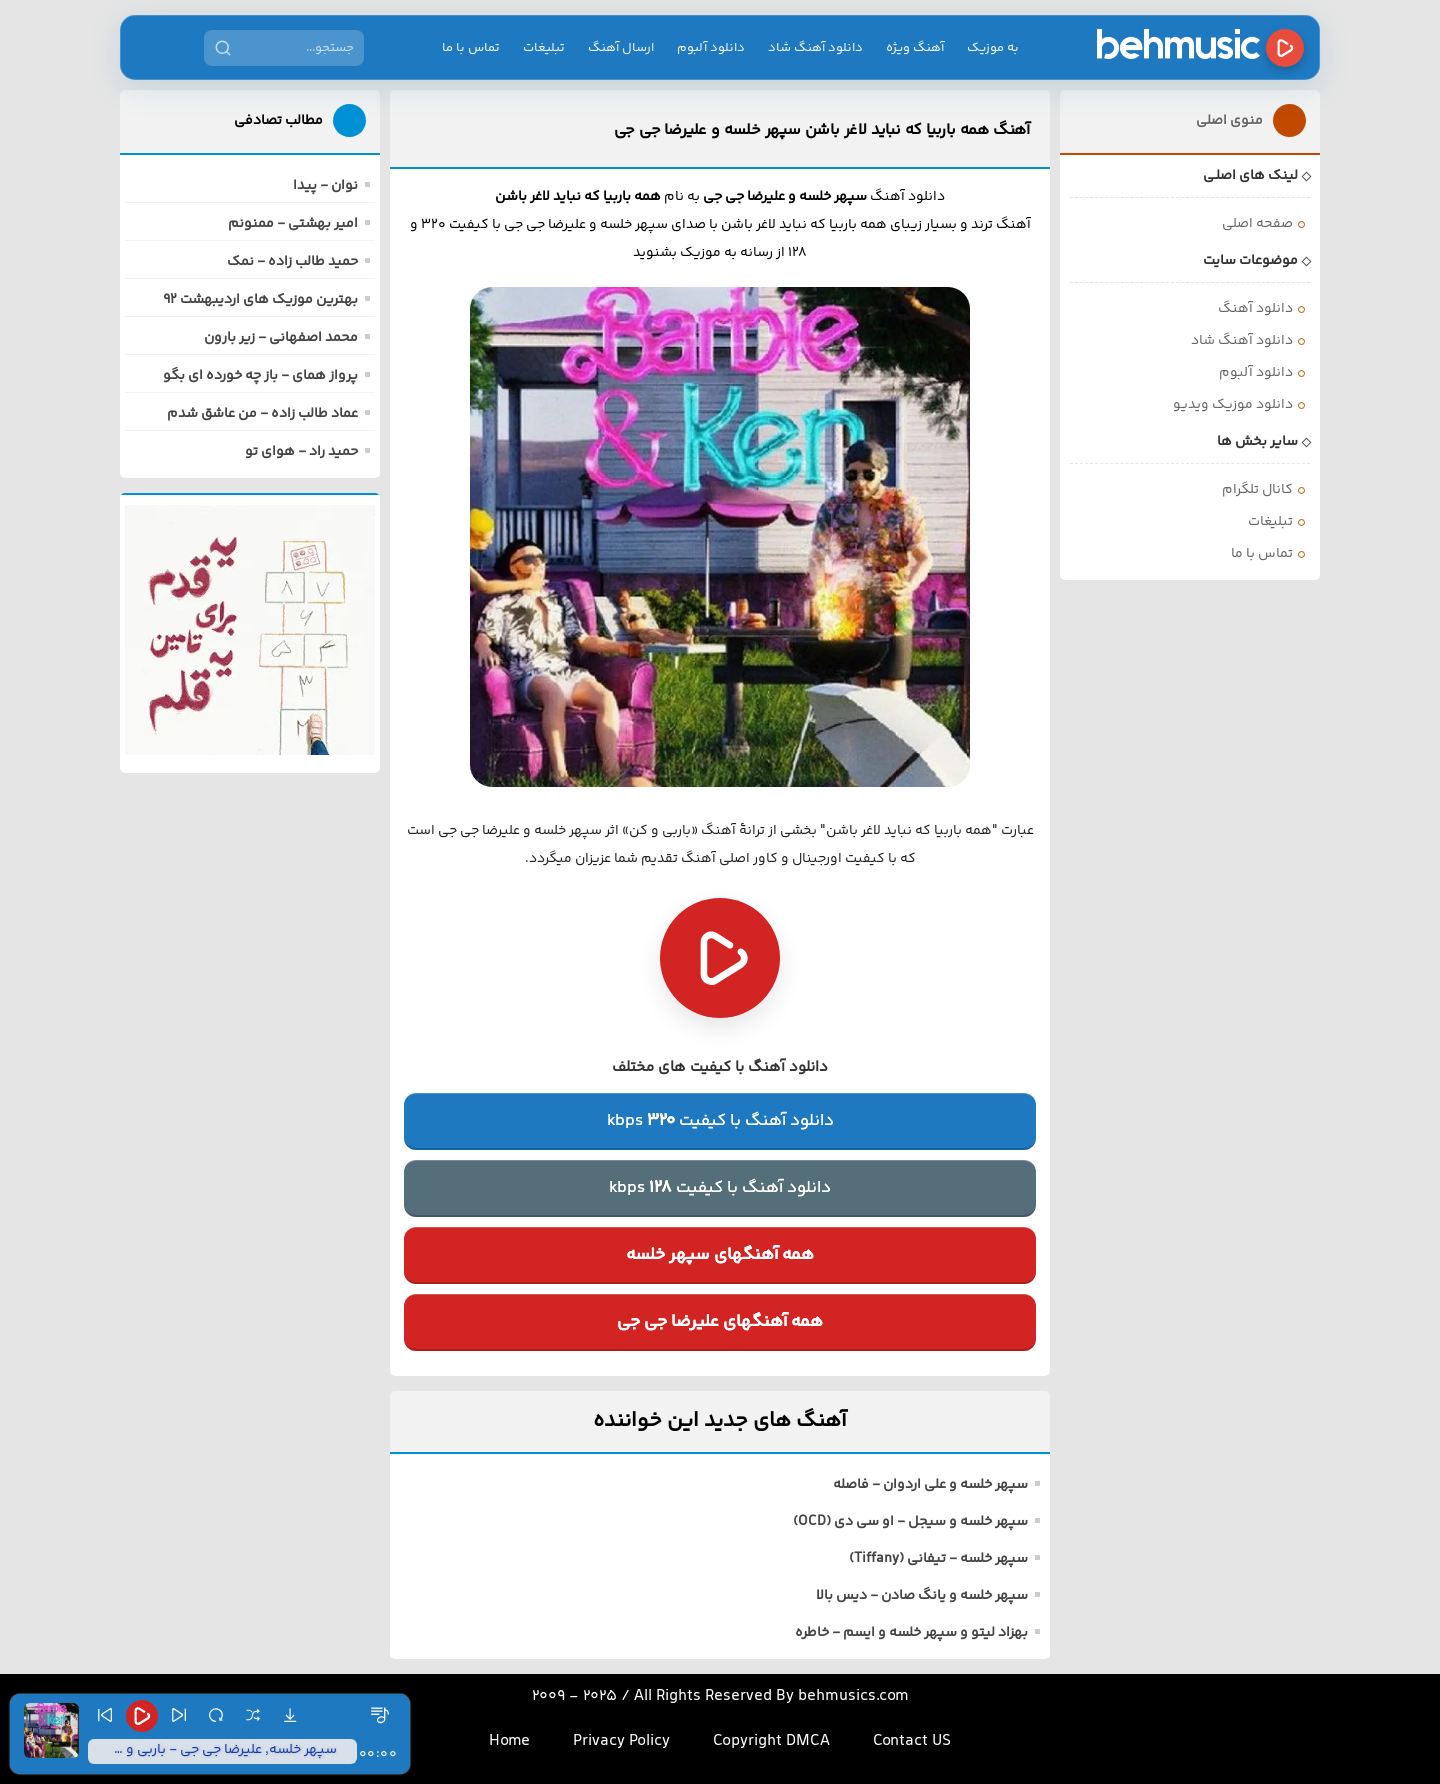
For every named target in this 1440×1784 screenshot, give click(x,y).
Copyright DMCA (771, 1741)
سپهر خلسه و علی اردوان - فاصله (930, 1485)
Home (509, 1741)
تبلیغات (544, 48)
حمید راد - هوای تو (301, 452)
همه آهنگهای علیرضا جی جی (720, 1322)
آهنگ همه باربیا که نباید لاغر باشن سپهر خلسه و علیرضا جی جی (822, 130)
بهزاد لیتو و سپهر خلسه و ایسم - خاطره (911, 1633)
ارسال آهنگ (621, 48)
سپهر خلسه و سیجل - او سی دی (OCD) (910, 1522)
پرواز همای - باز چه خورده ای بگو (260, 376)
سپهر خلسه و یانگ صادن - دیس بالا (922, 1596)
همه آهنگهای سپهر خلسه (720, 1255)
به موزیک (993, 48)
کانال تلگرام (1257, 490)
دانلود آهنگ (1255, 309)
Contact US (912, 1741)
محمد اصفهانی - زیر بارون (281, 338)
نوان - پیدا (325, 186)
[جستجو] (223, 48)
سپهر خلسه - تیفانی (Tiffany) (938, 1559)
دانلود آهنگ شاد (815, 48)
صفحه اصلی (1257, 224)
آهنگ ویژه (915, 48)
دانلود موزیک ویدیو (1233, 405)
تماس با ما (471, 48)
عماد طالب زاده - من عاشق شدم (262, 414)
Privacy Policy (621, 1741)
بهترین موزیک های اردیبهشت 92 (260, 300)
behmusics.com (853, 1696)
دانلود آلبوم (711, 48)
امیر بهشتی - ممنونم (293, 224)
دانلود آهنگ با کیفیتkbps (720, 1121)
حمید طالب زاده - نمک (292, 262)
